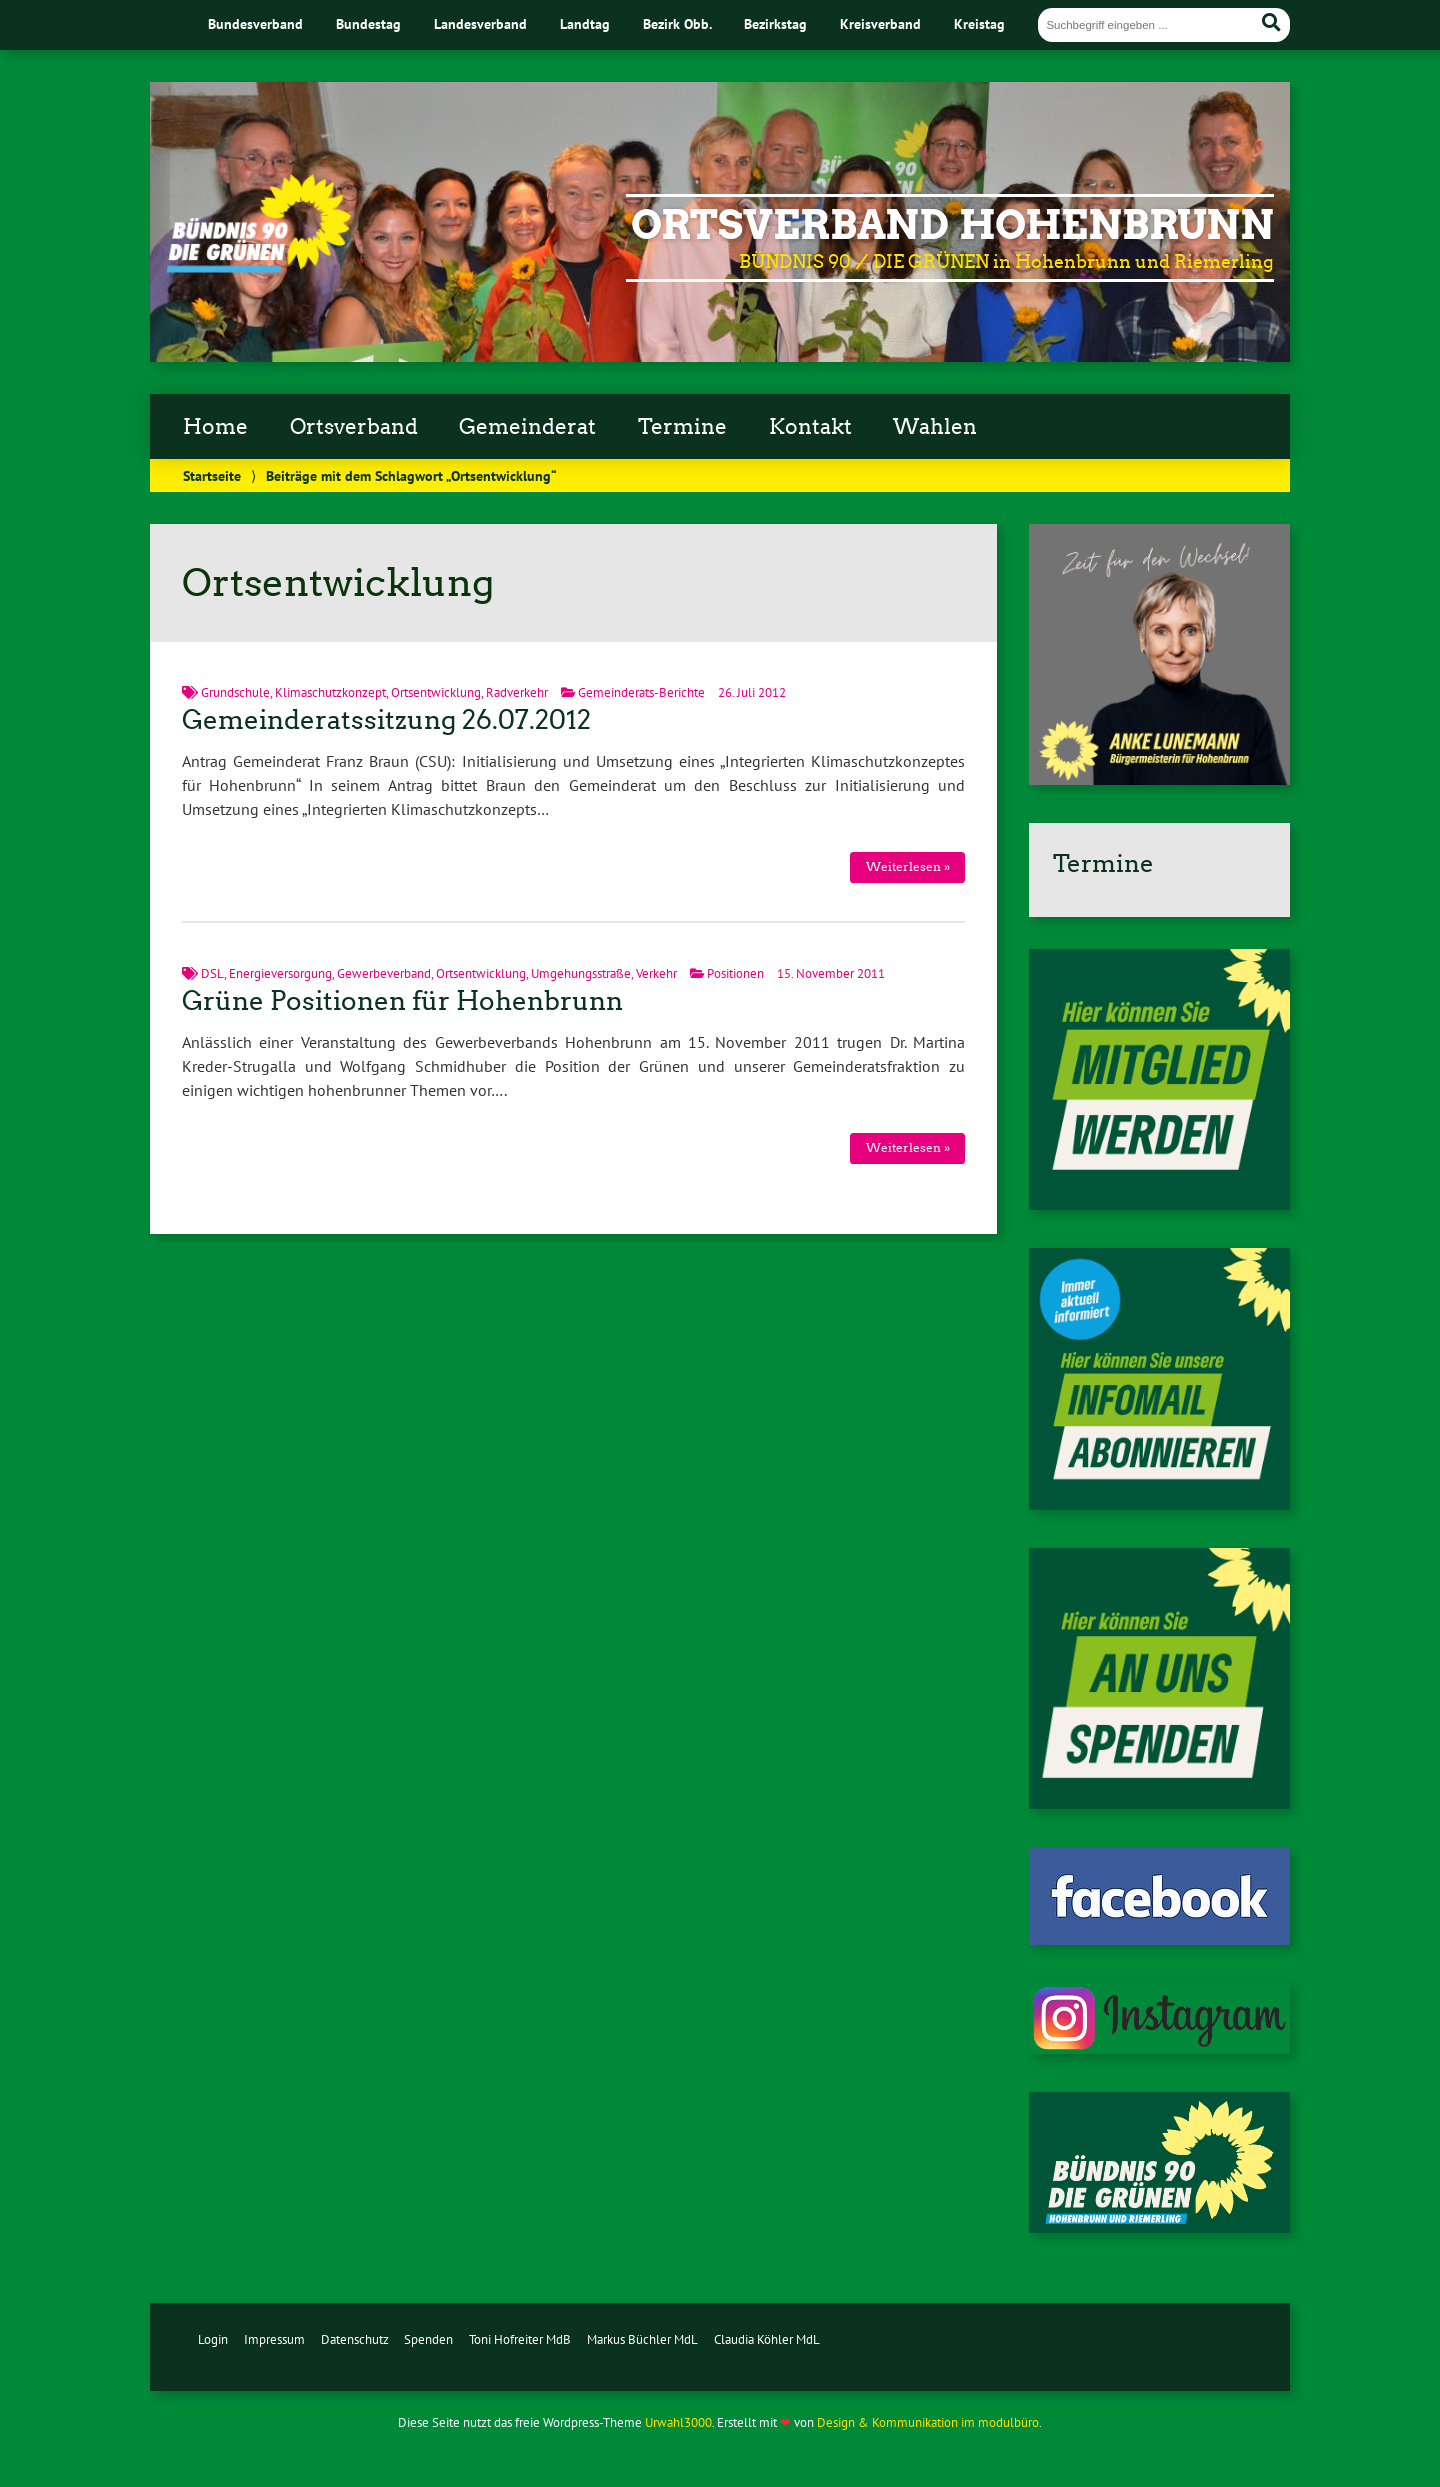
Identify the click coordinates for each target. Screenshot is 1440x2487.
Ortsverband (354, 427)
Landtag (585, 23)
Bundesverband (255, 23)
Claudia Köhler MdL (767, 2339)
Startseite (212, 475)
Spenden (428, 2339)
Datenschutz (355, 2339)
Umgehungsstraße (581, 973)
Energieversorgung (280, 973)
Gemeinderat (527, 427)
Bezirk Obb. (677, 23)
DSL (212, 973)
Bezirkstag (775, 23)
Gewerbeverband (384, 973)
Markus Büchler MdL (642, 2339)
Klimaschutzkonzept (330, 692)
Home (215, 427)
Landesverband (480, 23)
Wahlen (935, 427)
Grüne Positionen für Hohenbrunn (402, 1001)
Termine (682, 427)
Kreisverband (880, 23)
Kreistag (979, 23)
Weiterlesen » (908, 866)
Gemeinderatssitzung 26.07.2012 (386, 720)
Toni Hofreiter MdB (520, 2339)
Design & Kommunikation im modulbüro (928, 2422)
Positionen (735, 973)
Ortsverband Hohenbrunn (952, 225)
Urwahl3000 (678, 2422)
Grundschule (235, 692)
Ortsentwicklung (436, 692)
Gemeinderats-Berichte (641, 692)
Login (213, 2339)
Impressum (274, 2339)
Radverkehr (517, 692)
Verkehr (656, 973)
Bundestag (368, 23)
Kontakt (810, 427)
